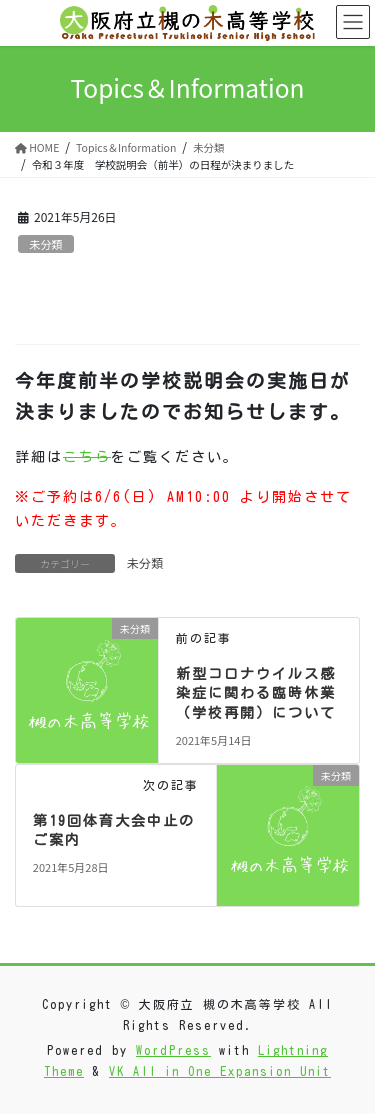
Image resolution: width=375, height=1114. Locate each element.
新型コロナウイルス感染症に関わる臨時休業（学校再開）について (256, 693)
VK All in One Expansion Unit (220, 1071)
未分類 (46, 244)
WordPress (173, 1050)
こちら (87, 457)
